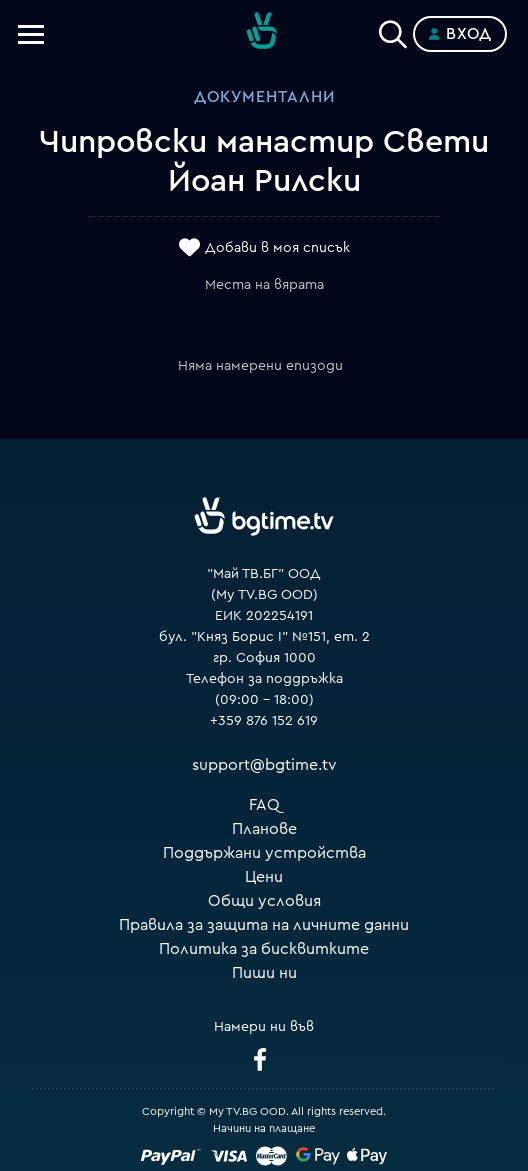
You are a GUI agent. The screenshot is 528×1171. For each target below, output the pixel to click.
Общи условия (264, 901)
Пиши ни (264, 973)
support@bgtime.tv (264, 765)
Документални (264, 97)
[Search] (393, 30)
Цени (264, 877)
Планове (264, 829)
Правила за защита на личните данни (264, 925)
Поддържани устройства (264, 853)
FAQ (264, 805)
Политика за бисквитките (264, 949)
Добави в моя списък (277, 248)
